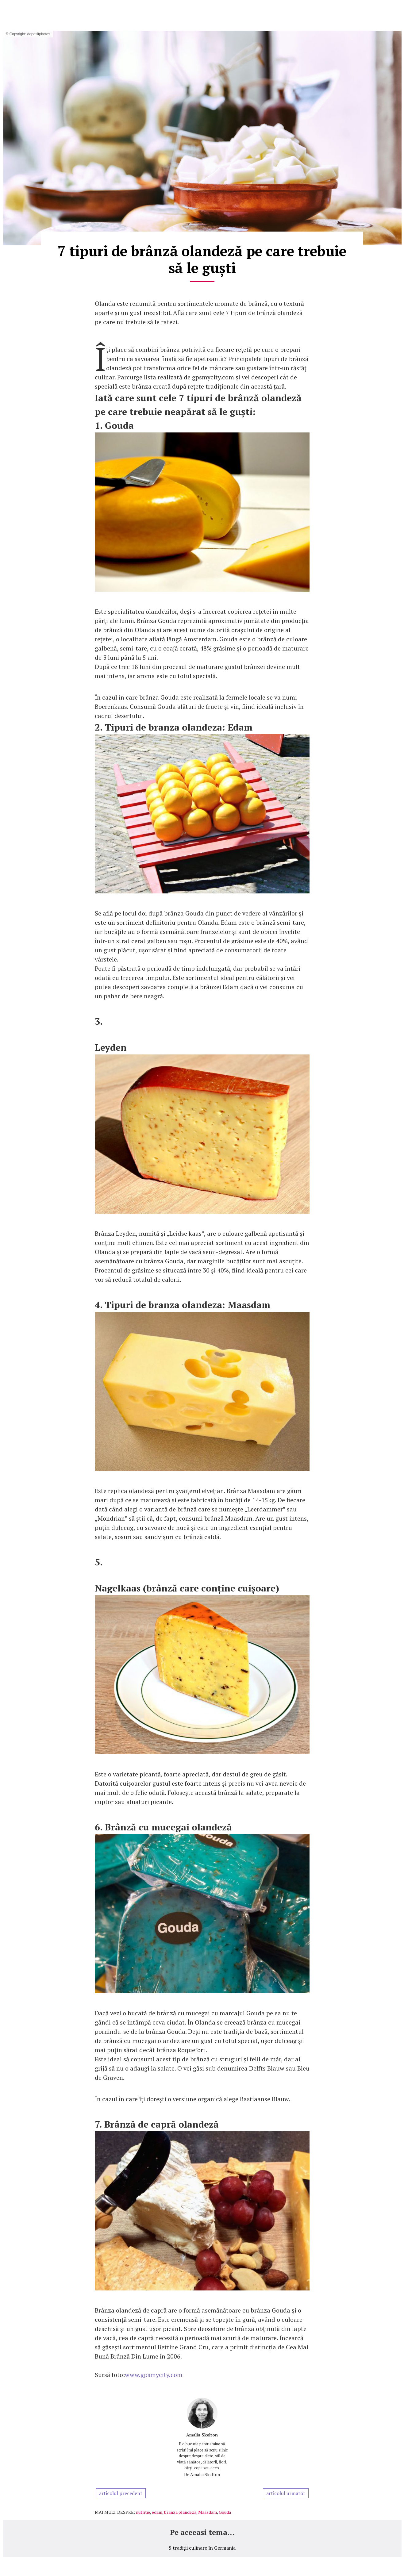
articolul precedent (120, 2493)
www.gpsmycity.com (154, 2375)
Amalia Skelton (202, 2435)
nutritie (143, 2512)
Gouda (225, 2512)
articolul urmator (285, 2493)
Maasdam (207, 2512)
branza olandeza (180, 2512)
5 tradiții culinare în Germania (202, 2547)
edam (157, 2512)
